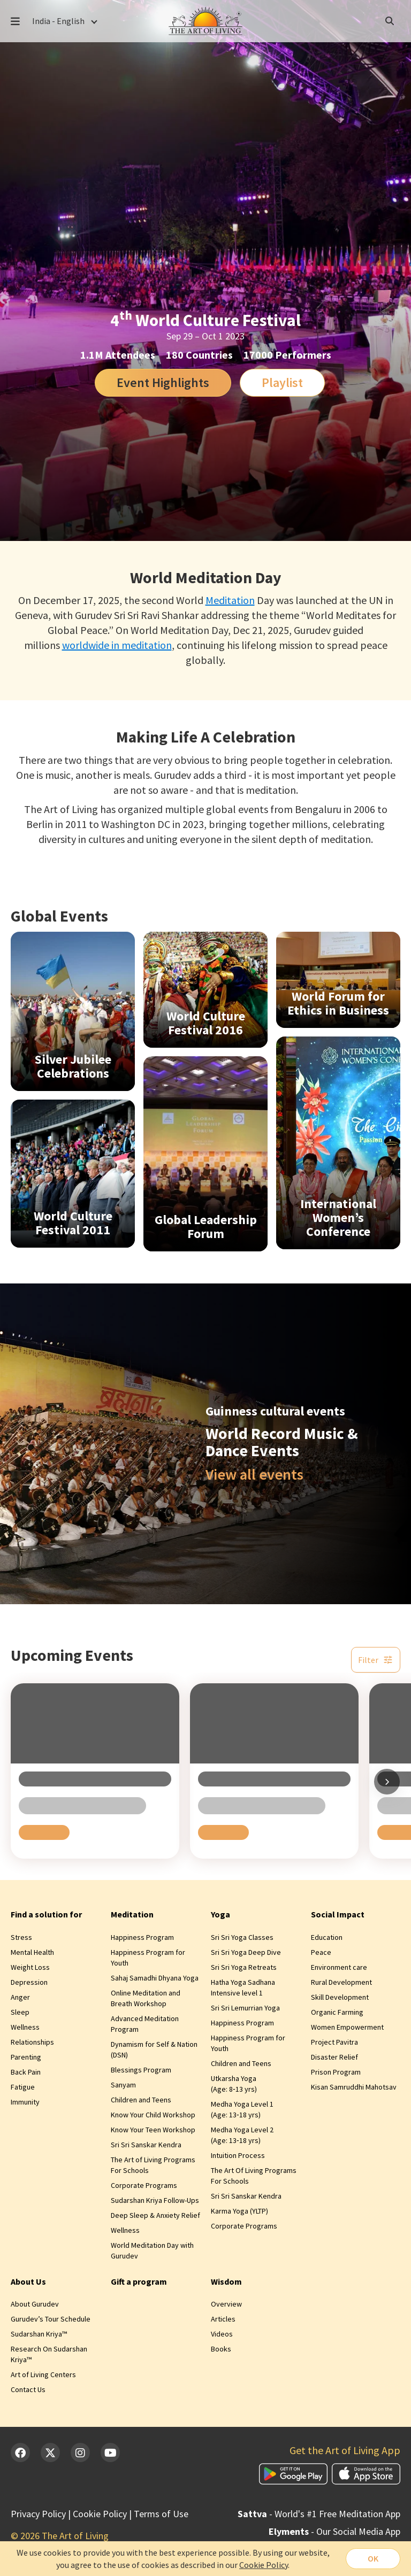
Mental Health (32, 1952)
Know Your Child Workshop (153, 2114)
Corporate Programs (144, 2185)
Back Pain (26, 2072)
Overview (226, 2304)
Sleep (20, 2012)
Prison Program (336, 2072)
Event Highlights (163, 382)
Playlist (282, 382)
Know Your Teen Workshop (153, 2129)
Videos (222, 2334)
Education (326, 1937)
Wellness (25, 2027)
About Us (28, 2281)
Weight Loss (30, 1967)
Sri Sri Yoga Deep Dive (246, 1952)
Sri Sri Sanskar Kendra (146, 2144)
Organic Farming (337, 2012)
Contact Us (28, 2389)
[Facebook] (20, 2452)
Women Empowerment (347, 2027)
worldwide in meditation (117, 645)
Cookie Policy (100, 2514)
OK (373, 2558)
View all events (254, 1474)
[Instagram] (80, 2452)
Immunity (25, 2102)
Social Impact (337, 1914)
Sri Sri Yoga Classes (242, 1937)
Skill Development (340, 1997)
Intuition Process (238, 2155)
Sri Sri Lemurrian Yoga (245, 2008)
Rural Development (341, 1982)
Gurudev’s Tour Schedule (50, 2319)
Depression (29, 1982)
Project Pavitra (334, 2042)
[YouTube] (110, 2452)
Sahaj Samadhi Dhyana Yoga (155, 1978)
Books (221, 2349)
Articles (223, 2319)
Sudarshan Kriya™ (39, 2334)
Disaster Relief (334, 2057)
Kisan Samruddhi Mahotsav (354, 2087)
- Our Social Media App (334, 2531)
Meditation (230, 600)
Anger (20, 1997)
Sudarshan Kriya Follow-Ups (155, 2200)
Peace (321, 1952)
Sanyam (123, 2085)
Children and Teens (141, 2100)
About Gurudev (35, 2304)
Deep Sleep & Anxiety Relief (155, 2215)
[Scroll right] (387, 1781)
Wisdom (226, 2281)
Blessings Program (141, 2070)
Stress (21, 1937)
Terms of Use (161, 2514)
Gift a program (139, 2281)
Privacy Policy (38, 2514)
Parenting (26, 2057)
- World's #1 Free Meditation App (319, 2514)
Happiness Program (142, 1937)
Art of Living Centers (43, 2374)
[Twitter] (50, 2452)
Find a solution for (46, 1914)
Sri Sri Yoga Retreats (244, 1967)
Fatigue (23, 2087)
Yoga (220, 1914)
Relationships (32, 2042)
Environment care (339, 1967)
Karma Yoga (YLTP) (239, 2211)
